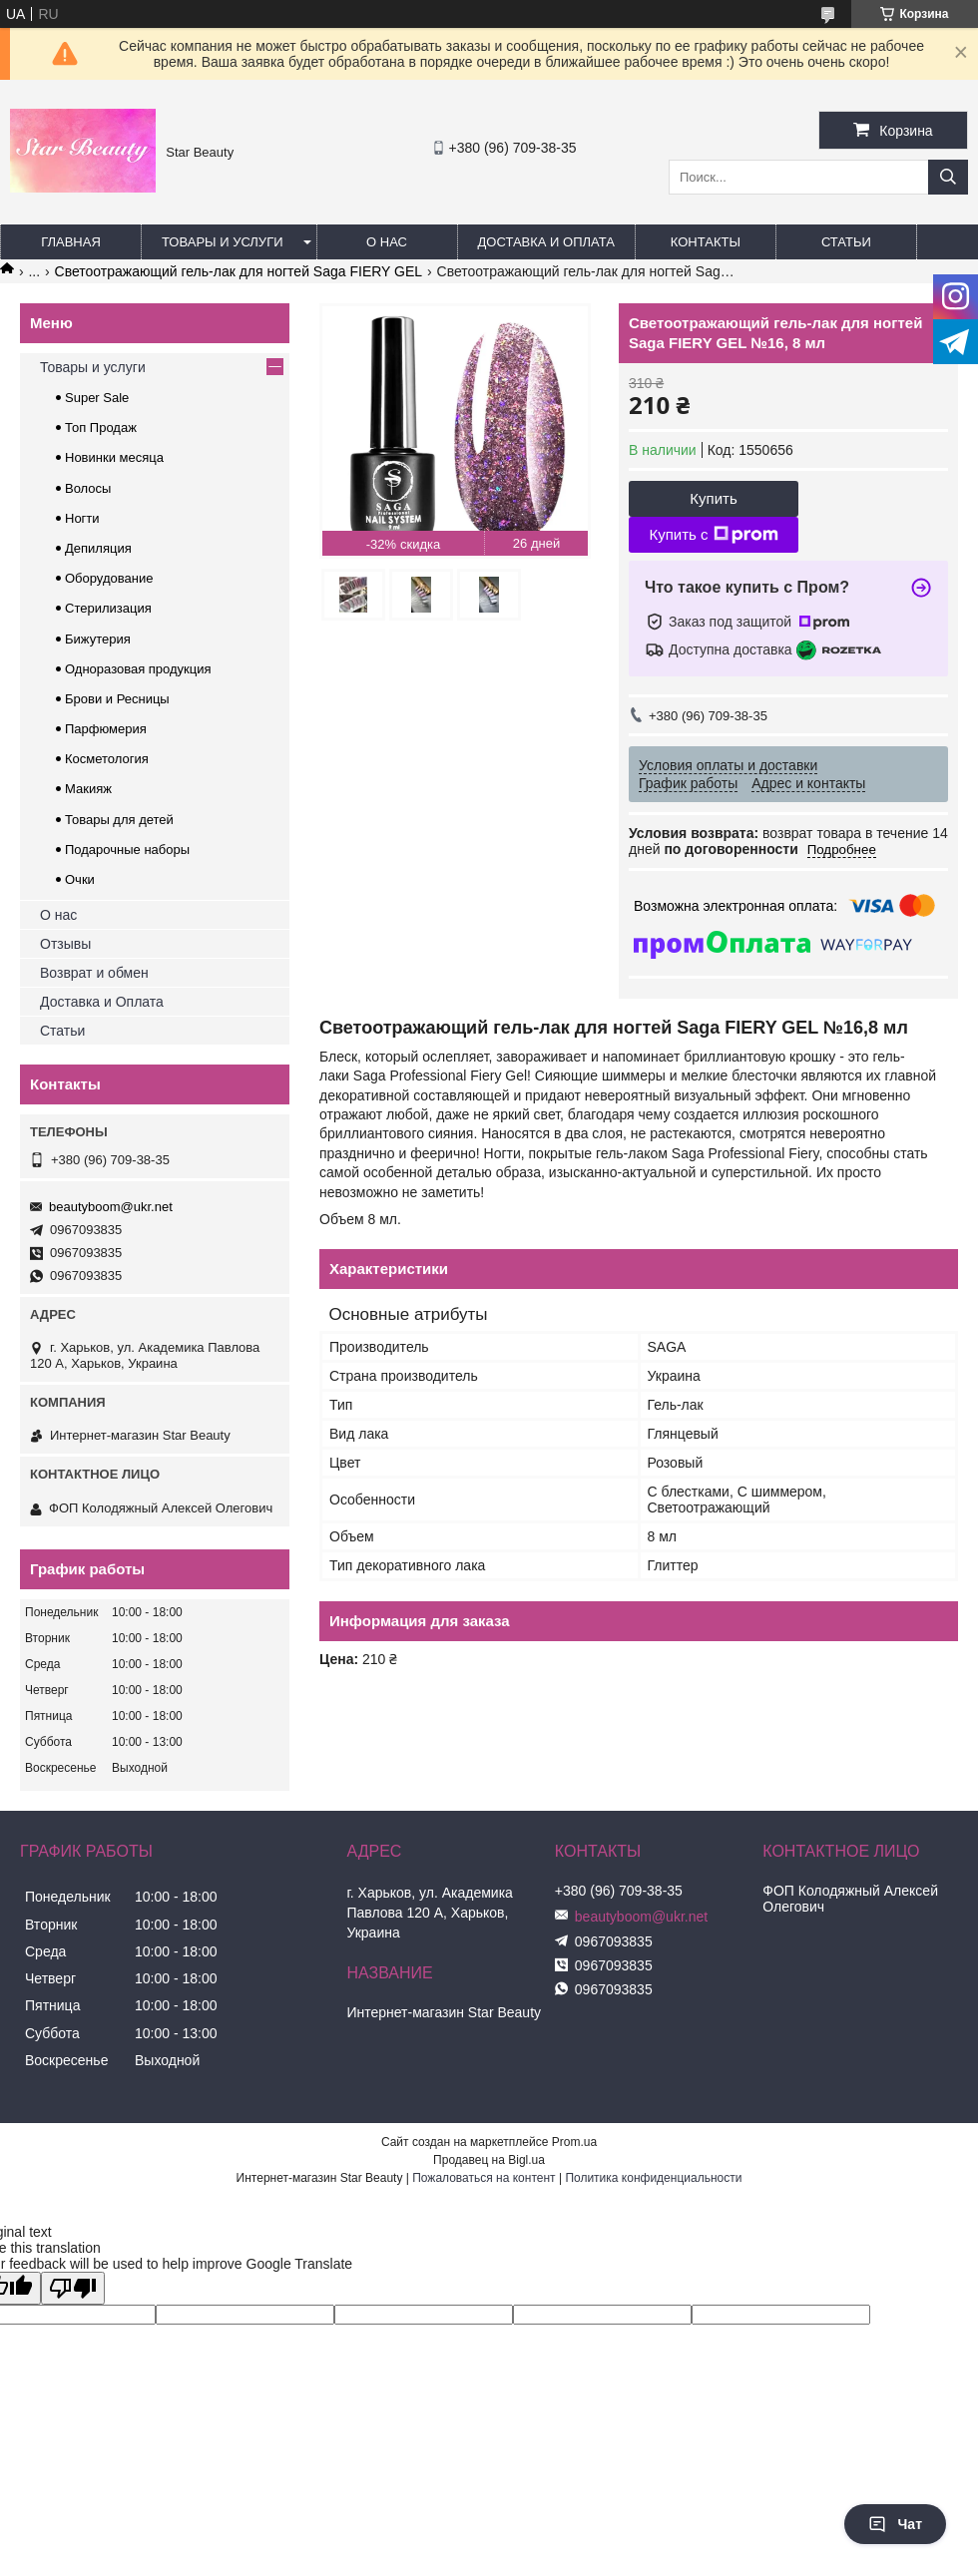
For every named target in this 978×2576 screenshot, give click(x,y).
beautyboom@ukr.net (111, 1206)
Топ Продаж (101, 427)
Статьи (846, 241)
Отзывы (65, 944)
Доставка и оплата (546, 241)
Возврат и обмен (94, 973)
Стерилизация (108, 608)
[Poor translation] (73, 2288)
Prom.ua (574, 2142)
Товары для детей (119, 819)
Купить (713, 498)
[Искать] (948, 177)
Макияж (88, 788)
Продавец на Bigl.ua (489, 2160)
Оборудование (109, 578)
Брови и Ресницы (117, 698)
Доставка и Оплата (102, 1002)
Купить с (713, 535)
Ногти (82, 518)
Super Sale (97, 397)
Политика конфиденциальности (653, 2178)
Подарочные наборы (127, 849)
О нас (386, 241)
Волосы (88, 488)
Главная (71, 241)
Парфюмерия (106, 728)
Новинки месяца (114, 457)
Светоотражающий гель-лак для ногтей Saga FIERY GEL (239, 271)
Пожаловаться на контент (483, 2178)
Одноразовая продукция (138, 668)
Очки (80, 879)
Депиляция (98, 548)
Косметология (107, 758)
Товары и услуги (222, 241)
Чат (895, 2524)
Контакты (705, 241)
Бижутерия (98, 639)
